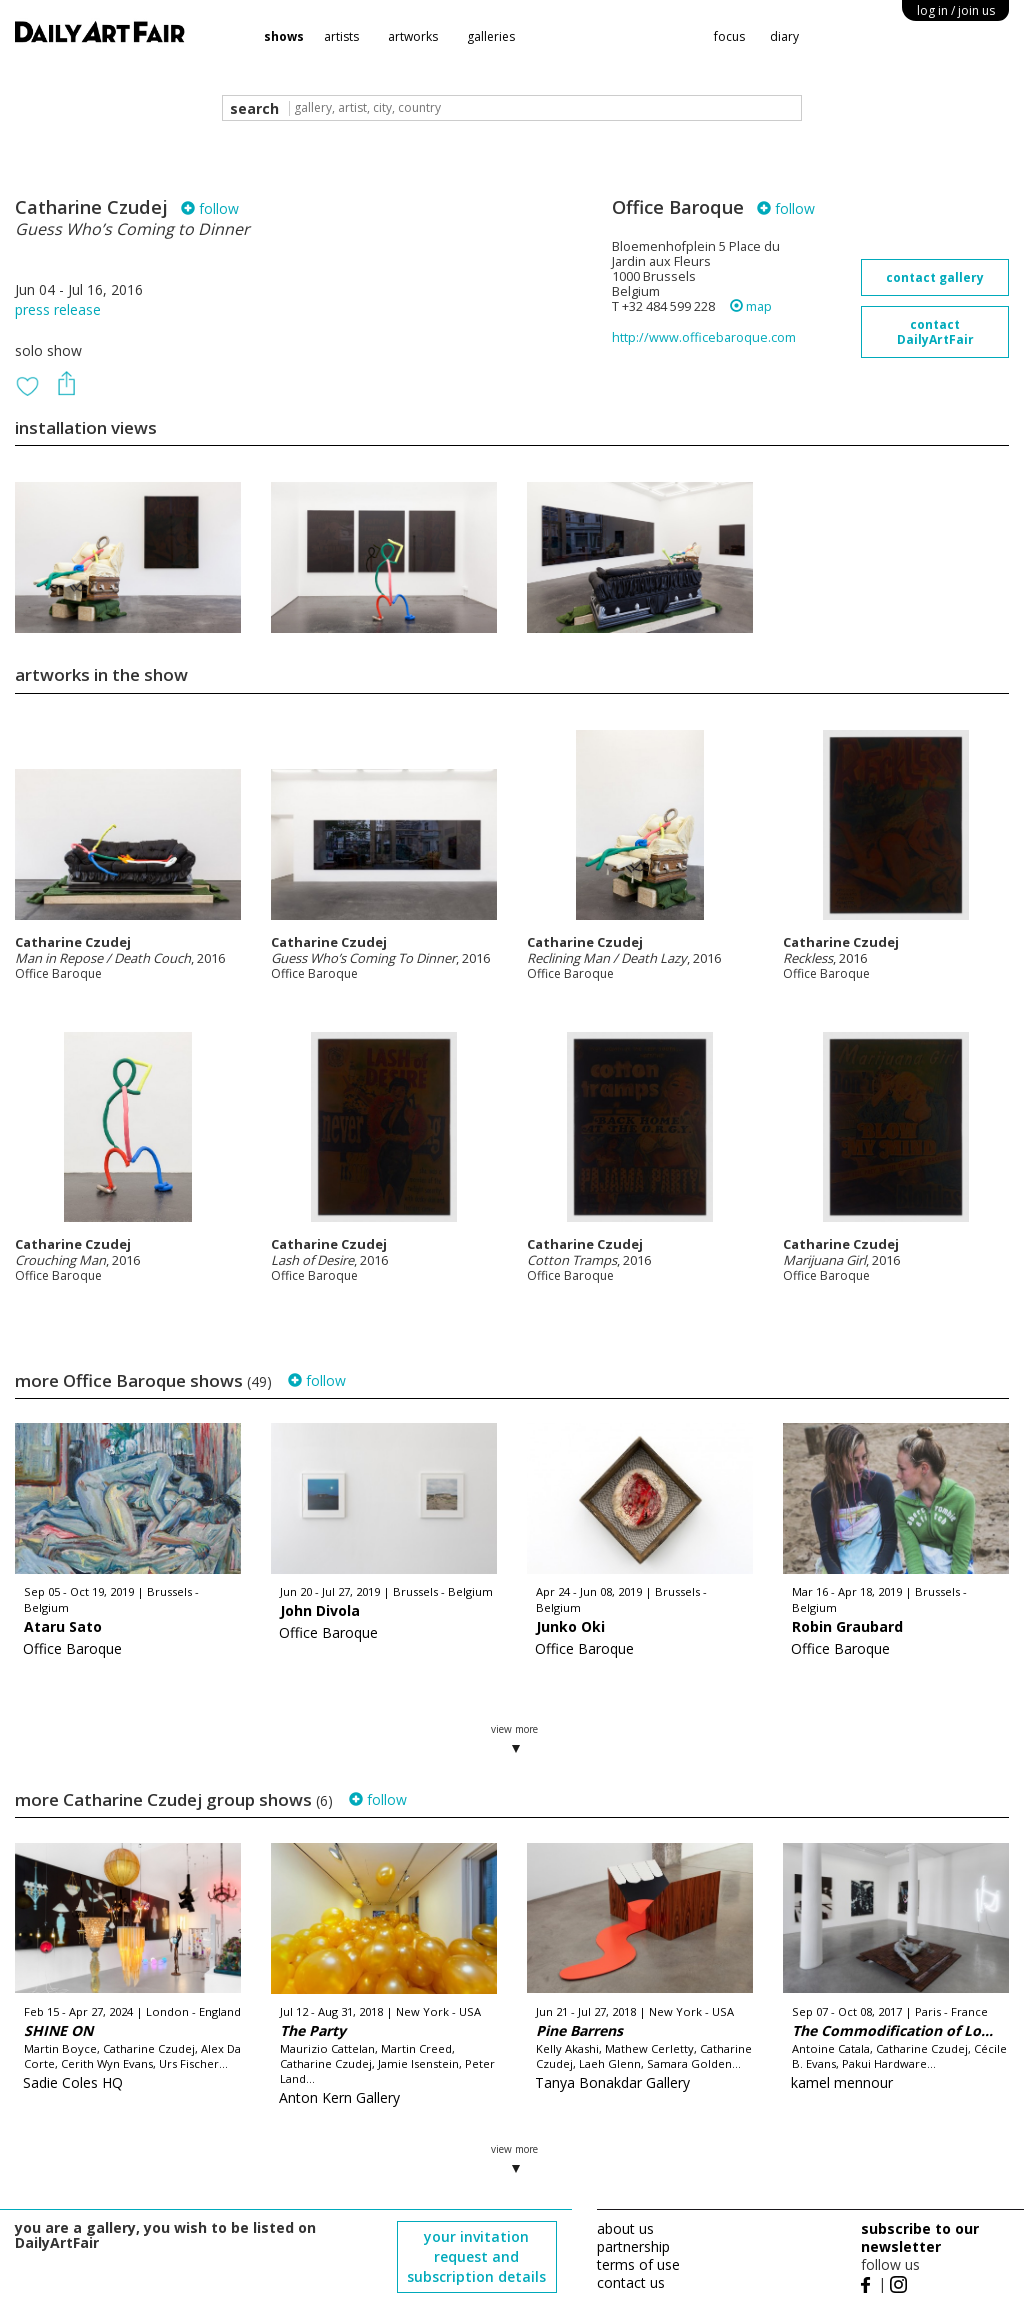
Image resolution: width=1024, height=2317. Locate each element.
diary (784, 36)
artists (341, 36)
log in (956, 10)
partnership (633, 2246)
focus (729, 36)
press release (58, 309)
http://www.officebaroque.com (704, 337)
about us (625, 2228)
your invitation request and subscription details (476, 2256)
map (751, 306)
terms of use (638, 2264)
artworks (413, 36)
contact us (631, 2282)
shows (284, 36)
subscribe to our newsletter (920, 2237)
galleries (491, 36)
